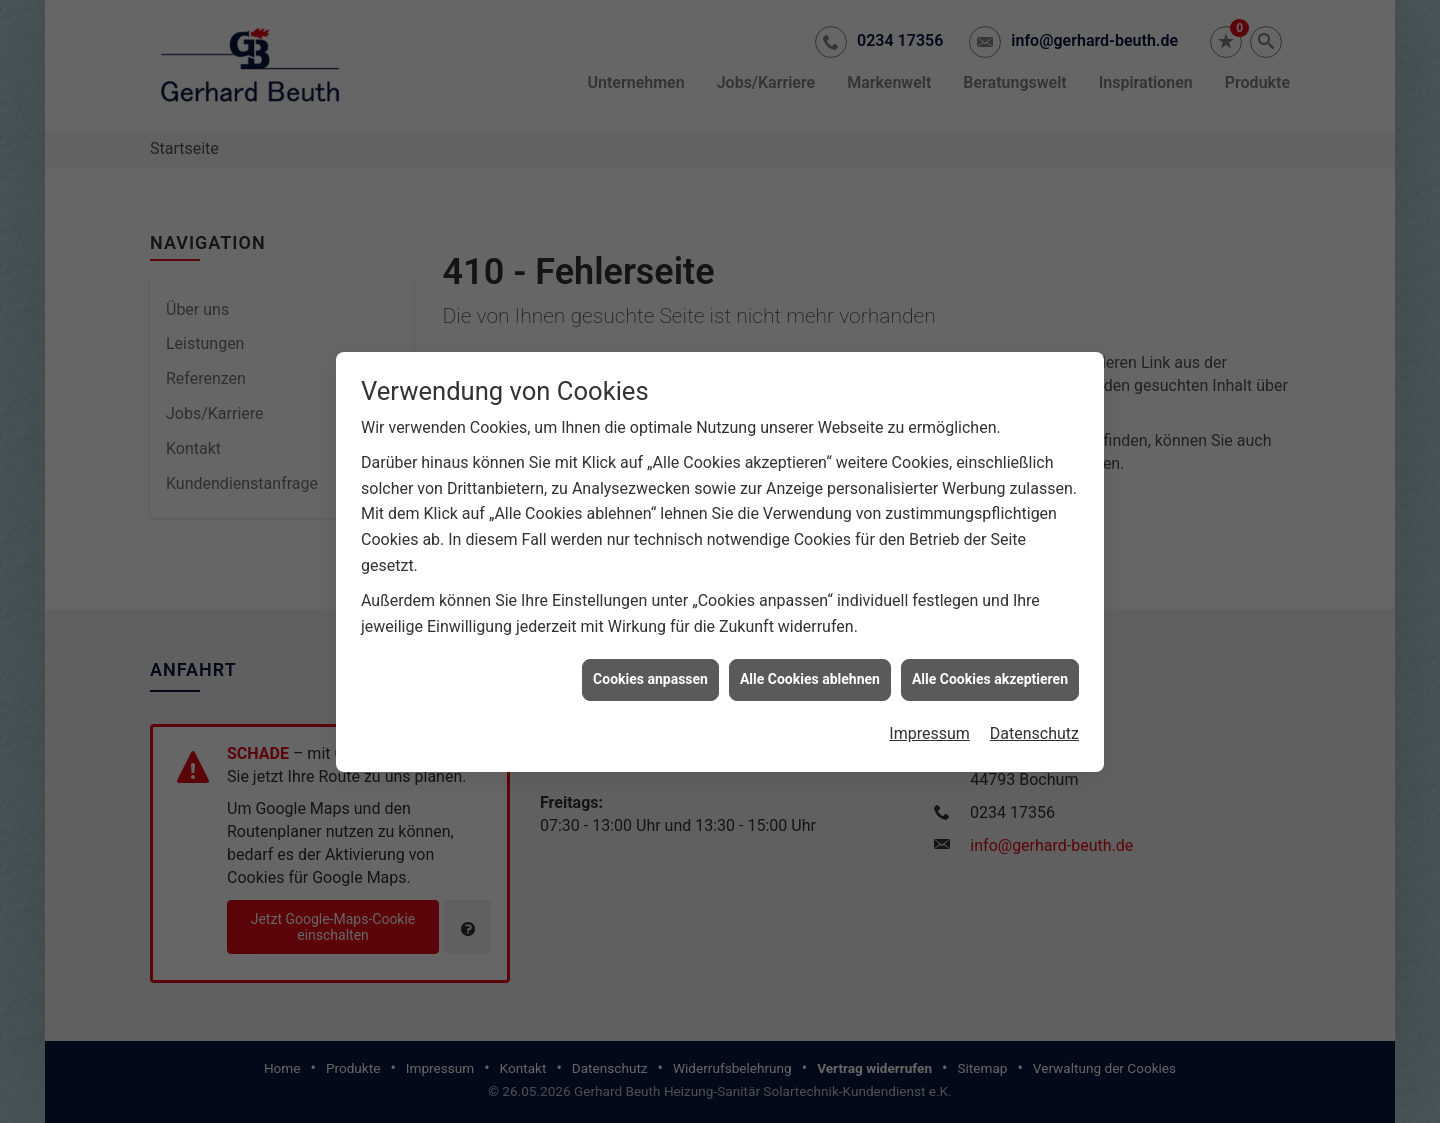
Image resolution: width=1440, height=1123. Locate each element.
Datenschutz (1034, 728)
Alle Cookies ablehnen (810, 674)
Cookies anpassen (650, 674)
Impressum (929, 728)
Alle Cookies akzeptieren (990, 674)
